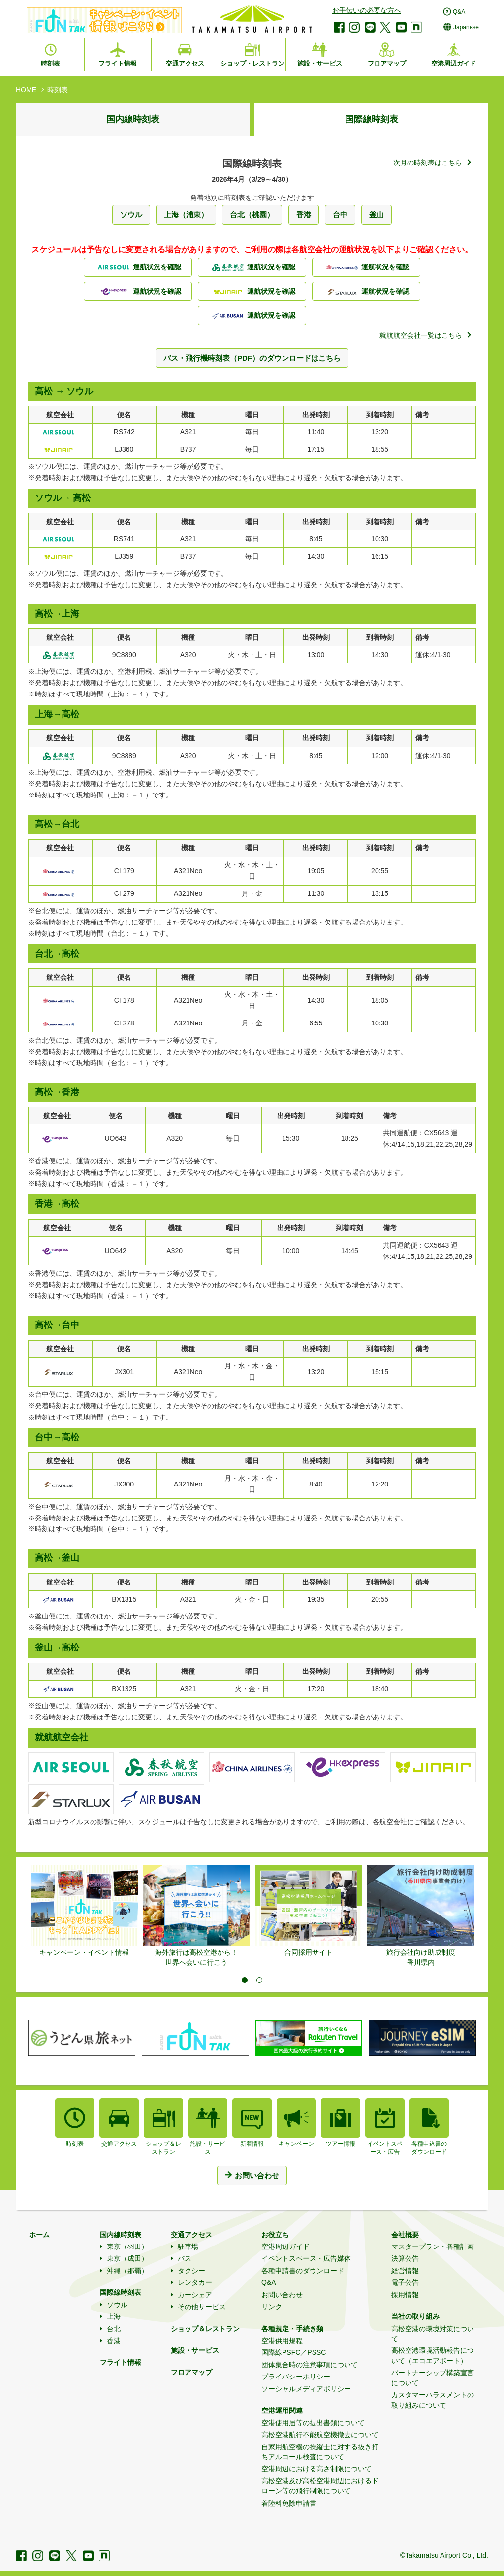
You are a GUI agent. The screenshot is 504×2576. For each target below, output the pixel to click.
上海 (114, 2316)
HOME (26, 90)
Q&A (268, 2282)
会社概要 (405, 2235)
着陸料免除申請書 (288, 2503)
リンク (271, 2307)
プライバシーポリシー (295, 2376)
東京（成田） (127, 2258)
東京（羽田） (127, 2246)
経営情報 (405, 2271)
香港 (114, 2341)
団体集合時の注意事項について (309, 2365)
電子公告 (405, 2282)
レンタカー (195, 2282)
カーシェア (195, 2295)
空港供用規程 (282, 2341)
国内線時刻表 (132, 119)
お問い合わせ (282, 2295)
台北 (114, 2329)
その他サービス (202, 2307)
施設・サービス (195, 2350)
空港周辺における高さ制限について (316, 2469)
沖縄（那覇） (127, 2271)
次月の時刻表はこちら (427, 162)
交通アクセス (191, 2235)
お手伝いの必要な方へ (366, 10)
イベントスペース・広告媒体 (306, 2258)
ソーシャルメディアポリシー (306, 2389)
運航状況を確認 (137, 267)
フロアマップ (191, 2372)
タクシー (191, 2271)
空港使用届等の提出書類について (313, 2423)
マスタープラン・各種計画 (432, 2246)
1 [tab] (245, 1980)
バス (184, 2258)
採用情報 (405, 2295)
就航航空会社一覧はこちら (420, 335)
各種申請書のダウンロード (302, 2271)
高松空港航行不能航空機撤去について (319, 2435)
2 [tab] (259, 1980)
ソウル (117, 2305)
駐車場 (188, 2246)
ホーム (39, 2235)
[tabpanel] (84, 1911)
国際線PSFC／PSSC (293, 2352)
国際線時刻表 (371, 119)
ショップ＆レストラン (205, 2329)
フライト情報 (120, 2362)
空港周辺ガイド (285, 2246)
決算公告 (405, 2258)
